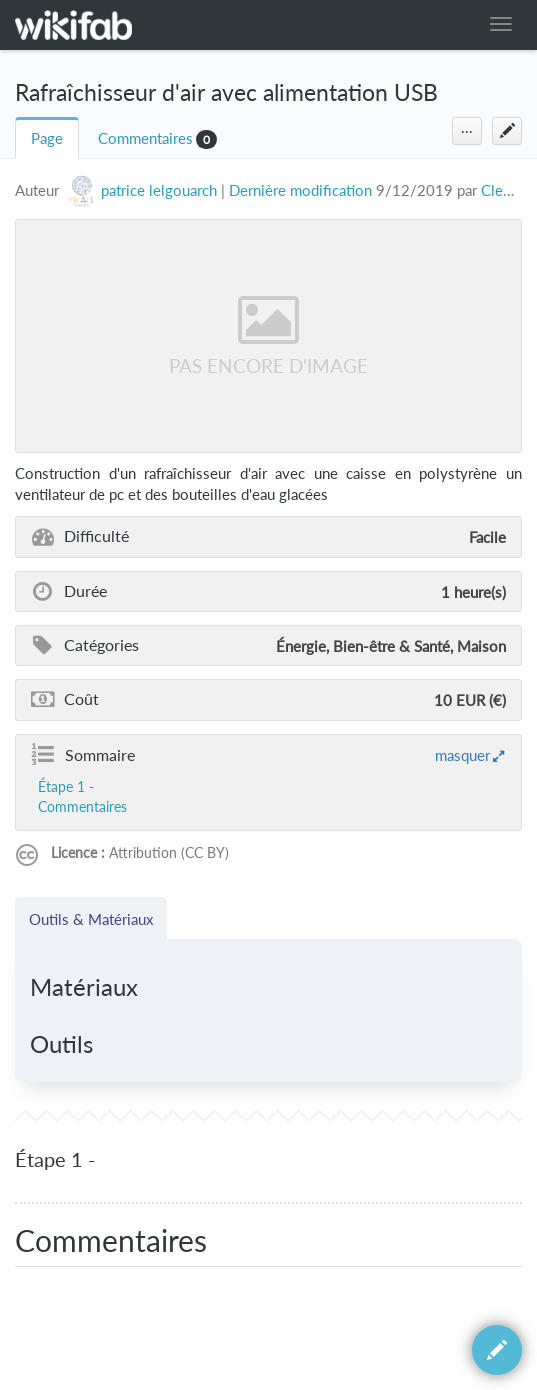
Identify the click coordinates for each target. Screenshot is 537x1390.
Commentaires (145, 138)
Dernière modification (300, 190)
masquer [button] (462, 755)
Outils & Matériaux (91, 919)
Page (47, 138)
